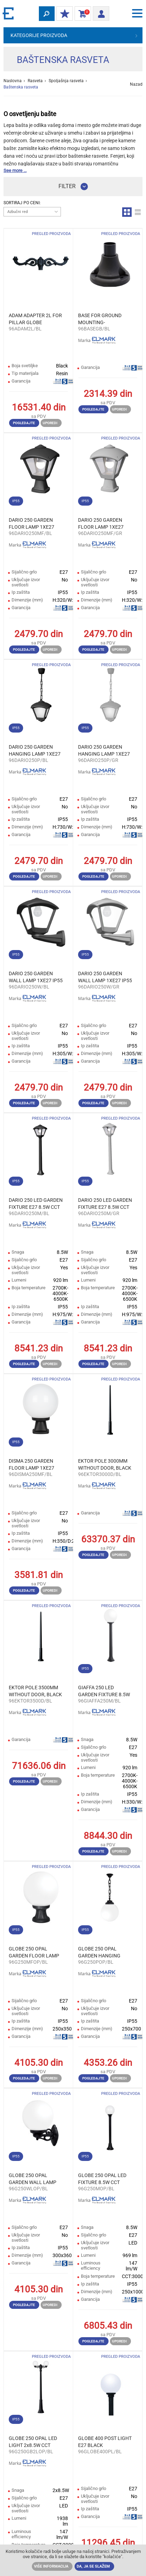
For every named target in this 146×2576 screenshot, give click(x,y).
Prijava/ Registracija (99, 12)
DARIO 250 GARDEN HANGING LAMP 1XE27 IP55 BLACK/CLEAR (35, 750)
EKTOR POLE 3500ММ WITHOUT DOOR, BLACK (35, 1691)
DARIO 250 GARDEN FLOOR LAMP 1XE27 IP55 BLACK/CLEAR (31, 523)
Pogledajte (24, 423)
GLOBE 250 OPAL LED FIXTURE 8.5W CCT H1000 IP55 (102, 2179)
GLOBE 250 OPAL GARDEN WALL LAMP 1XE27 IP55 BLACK (32, 2179)
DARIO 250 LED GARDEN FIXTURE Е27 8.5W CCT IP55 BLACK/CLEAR (36, 1204)
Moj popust (63, 14)
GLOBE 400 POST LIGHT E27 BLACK (105, 2441)
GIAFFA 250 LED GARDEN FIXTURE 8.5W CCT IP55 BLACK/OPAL (104, 1691)
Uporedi (50, 423)
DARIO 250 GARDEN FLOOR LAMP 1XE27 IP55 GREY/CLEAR (101, 523)
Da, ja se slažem (93, 2566)
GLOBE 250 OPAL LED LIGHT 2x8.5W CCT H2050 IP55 (33, 2442)
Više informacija (51, 2566)
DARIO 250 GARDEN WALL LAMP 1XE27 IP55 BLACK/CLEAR (36, 977)
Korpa (81, 14)
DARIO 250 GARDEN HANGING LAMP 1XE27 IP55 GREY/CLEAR (104, 750)
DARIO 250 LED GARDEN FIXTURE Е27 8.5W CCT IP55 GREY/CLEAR (105, 1204)
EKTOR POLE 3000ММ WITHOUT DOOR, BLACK (104, 1464)
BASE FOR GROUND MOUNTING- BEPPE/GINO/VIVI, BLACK (99, 319)
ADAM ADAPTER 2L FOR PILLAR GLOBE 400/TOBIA (35, 319)
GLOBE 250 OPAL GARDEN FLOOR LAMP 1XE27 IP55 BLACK (34, 1952)
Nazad (136, 84)
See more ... (15, 170)
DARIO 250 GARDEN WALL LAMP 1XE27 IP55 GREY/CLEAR (105, 977)
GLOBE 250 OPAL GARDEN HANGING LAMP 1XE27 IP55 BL (101, 1952)
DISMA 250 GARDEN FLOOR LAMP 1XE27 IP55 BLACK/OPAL (31, 1464)
